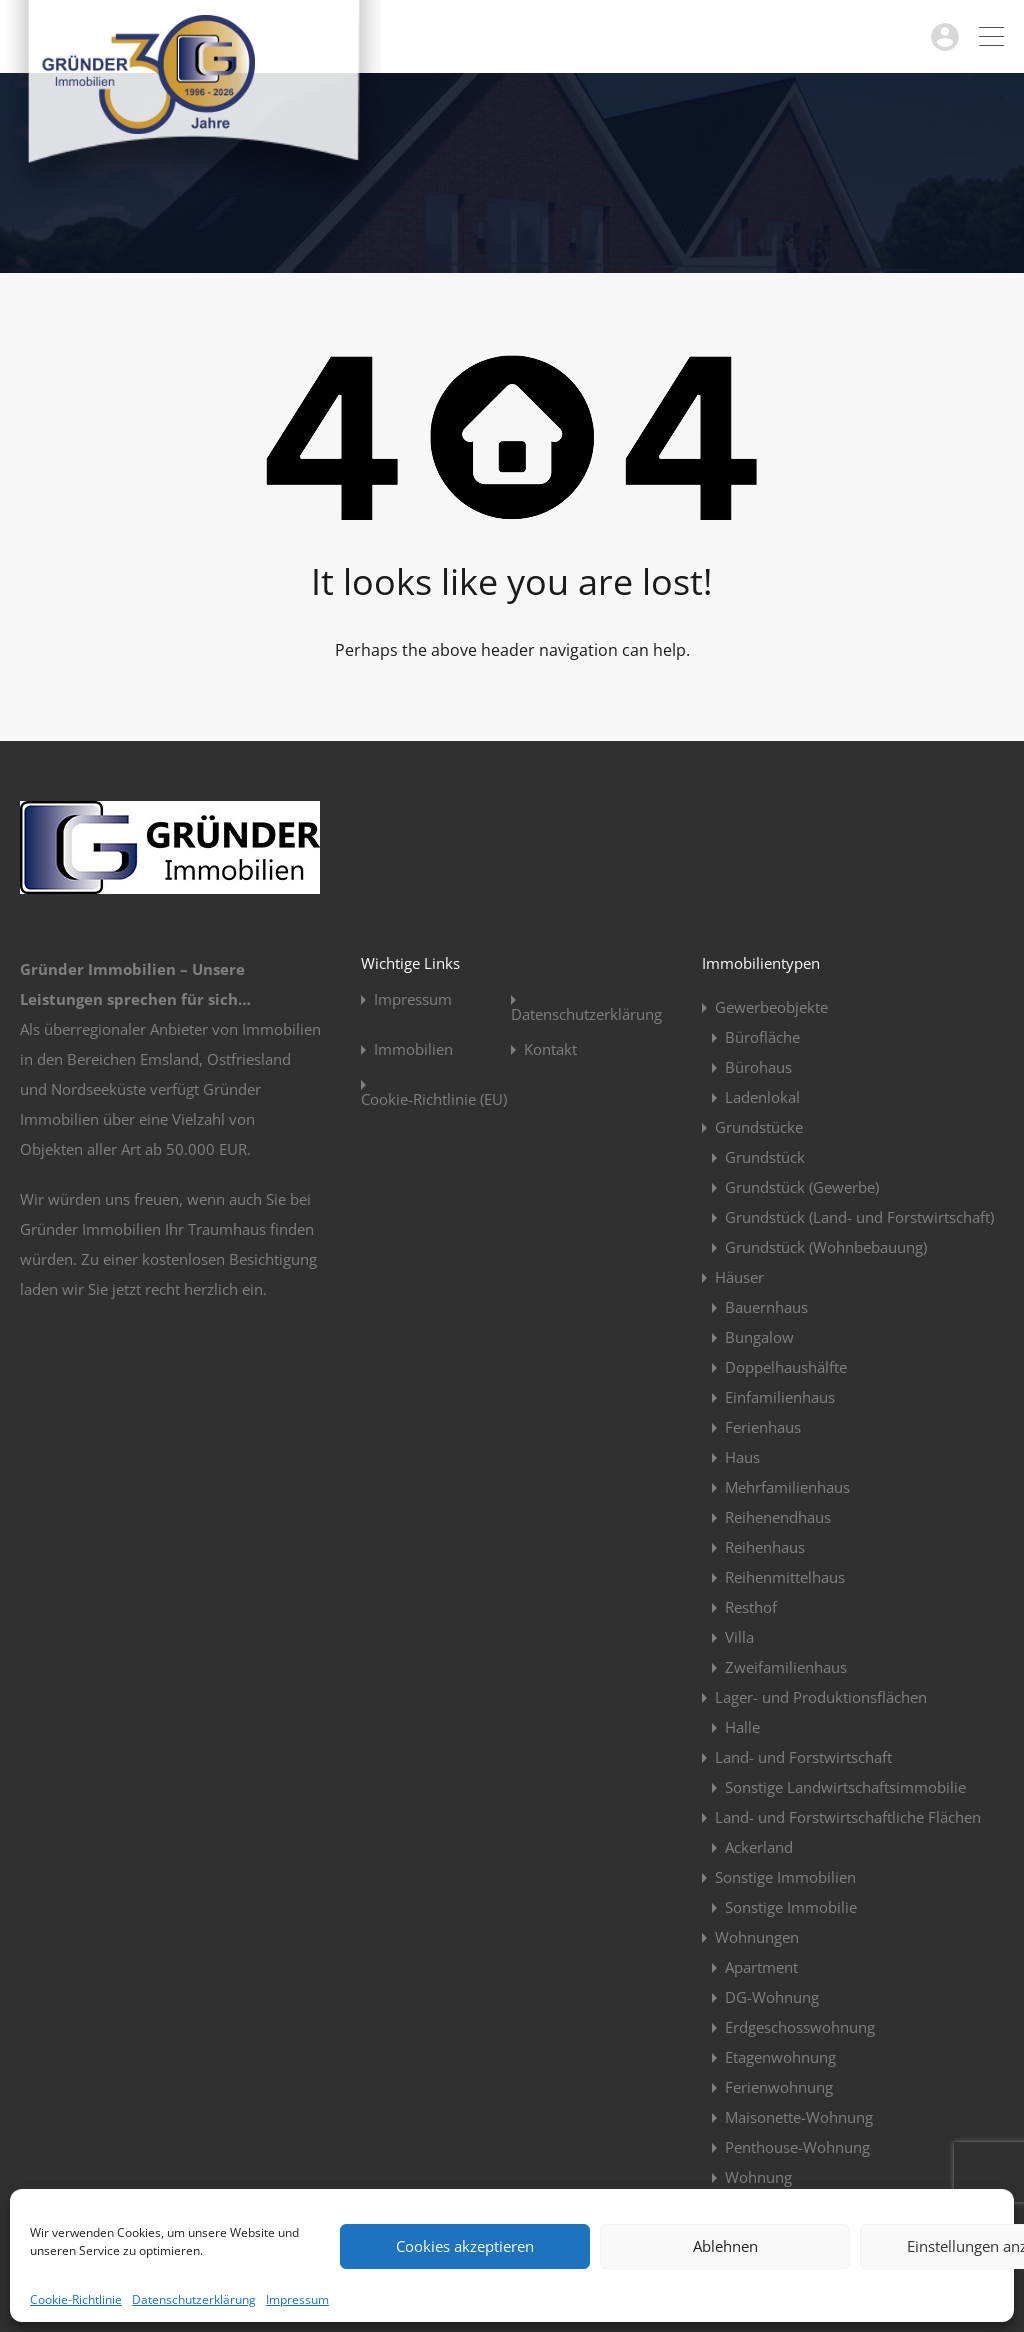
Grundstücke (759, 1127)
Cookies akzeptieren (465, 2246)
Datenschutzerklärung (194, 2299)
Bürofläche (762, 1037)
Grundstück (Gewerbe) (802, 1187)
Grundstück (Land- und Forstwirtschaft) (859, 1217)
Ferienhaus (763, 1427)
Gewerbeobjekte (771, 1007)
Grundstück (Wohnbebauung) (826, 1247)
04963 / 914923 (865, 36)
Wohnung (758, 2177)
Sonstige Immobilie (791, 1907)
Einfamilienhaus (780, 1397)
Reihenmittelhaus (785, 1577)
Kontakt (550, 1049)
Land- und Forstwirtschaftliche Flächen (848, 1817)
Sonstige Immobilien (785, 1877)
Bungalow (759, 1337)
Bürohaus (758, 1067)
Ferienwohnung (779, 2087)
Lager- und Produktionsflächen (821, 1697)
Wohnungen (757, 1937)
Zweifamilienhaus (786, 1667)
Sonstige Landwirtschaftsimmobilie (845, 1787)
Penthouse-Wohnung (797, 2147)
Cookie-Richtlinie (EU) (434, 1099)
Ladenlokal (762, 1097)
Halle (742, 1727)
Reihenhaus (765, 1547)
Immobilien (413, 1049)
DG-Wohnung (772, 1997)
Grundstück (765, 1157)
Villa (739, 1637)
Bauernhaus (766, 1307)
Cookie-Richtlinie (76, 2299)
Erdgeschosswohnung (800, 2027)
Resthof (751, 1607)
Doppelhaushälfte (786, 1367)
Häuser (739, 1277)
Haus (742, 1457)
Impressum (297, 2299)
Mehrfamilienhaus (787, 1487)
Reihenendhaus (778, 1517)
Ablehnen (725, 2246)
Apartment (761, 1967)
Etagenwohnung (780, 2057)
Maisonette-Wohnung (799, 2117)
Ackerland (759, 1847)
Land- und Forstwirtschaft (803, 1757)
